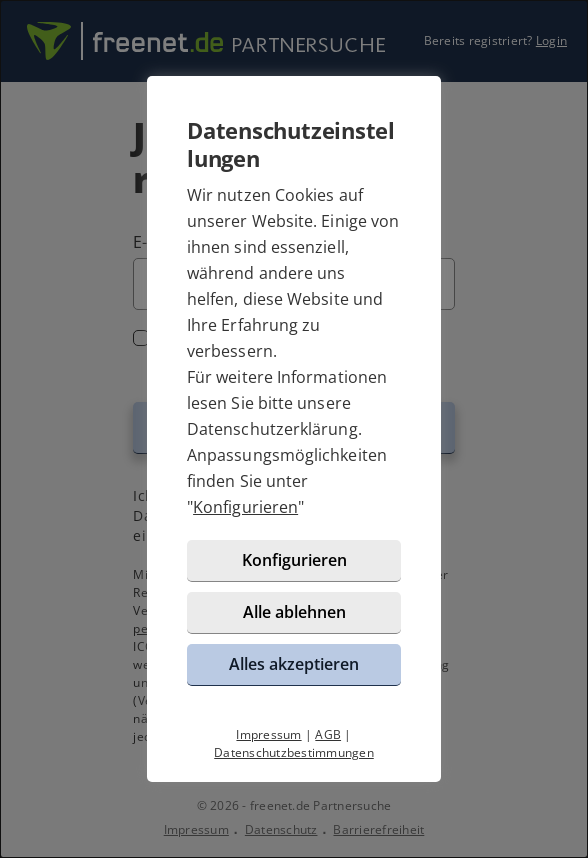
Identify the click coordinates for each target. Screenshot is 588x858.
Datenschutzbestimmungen (294, 752)
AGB (328, 734)
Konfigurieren (245, 507)
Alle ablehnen (294, 612)
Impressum (268, 734)
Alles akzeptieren (294, 664)
